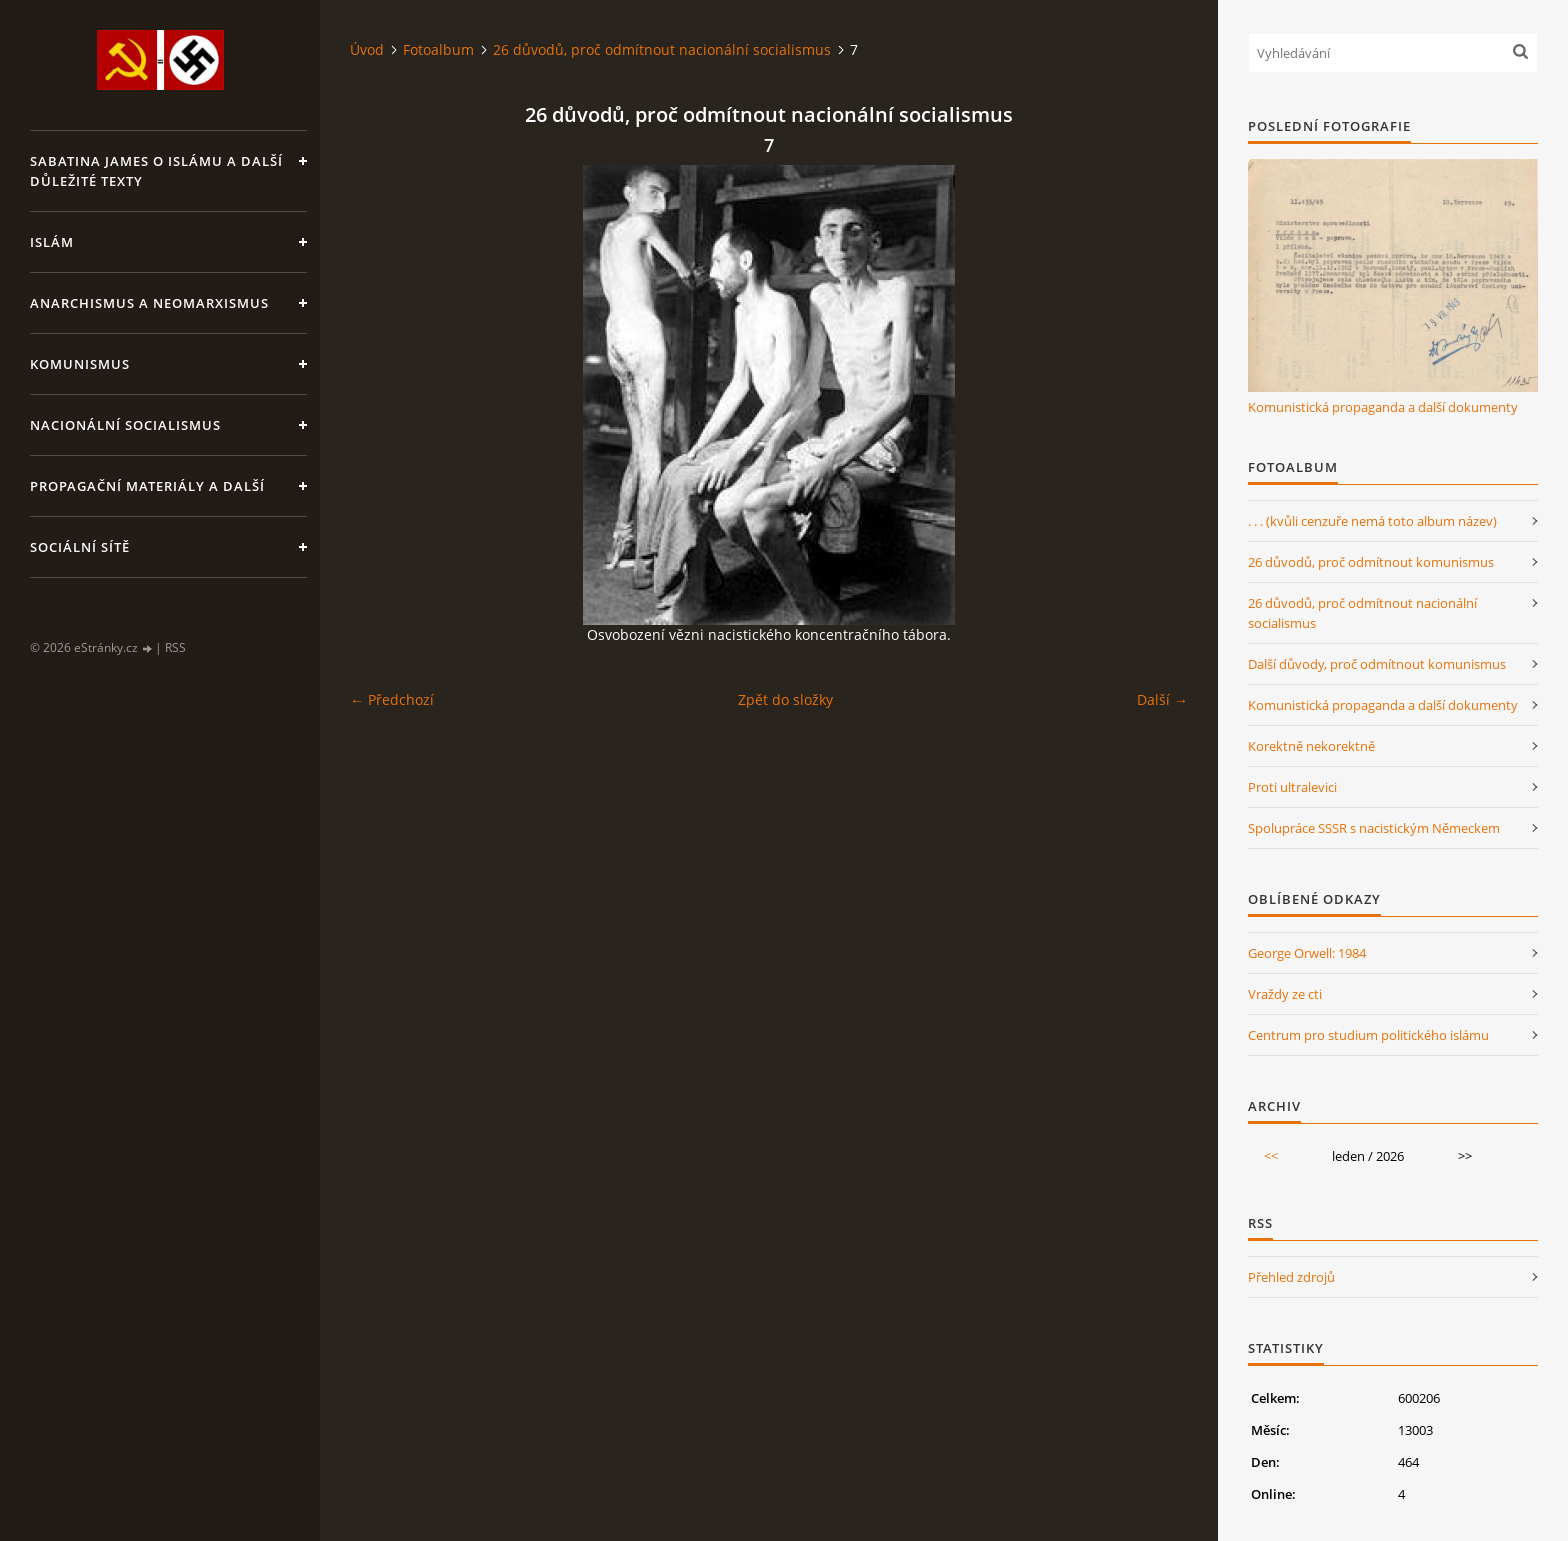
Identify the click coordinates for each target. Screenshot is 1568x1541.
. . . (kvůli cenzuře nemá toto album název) (1372, 521)
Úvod (367, 49)
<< (1271, 1156)
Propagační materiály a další (147, 486)
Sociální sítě (80, 547)
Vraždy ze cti (1285, 994)
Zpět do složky (785, 699)
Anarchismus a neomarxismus (149, 303)
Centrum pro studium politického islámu (1368, 1035)
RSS (175, 647)
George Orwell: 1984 (1307, 953)
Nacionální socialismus (125, 425)
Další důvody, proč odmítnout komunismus (1377, 664)
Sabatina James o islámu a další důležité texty (156, 171)
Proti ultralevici (1292, 787)
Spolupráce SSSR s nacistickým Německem (1374, 828)
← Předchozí (392, 699)
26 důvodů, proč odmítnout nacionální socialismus (662, 49)
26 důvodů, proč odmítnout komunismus (1371, 562)
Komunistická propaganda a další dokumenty (1383, 407)
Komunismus (80, 364)
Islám (52, 242)
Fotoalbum (438, 49)
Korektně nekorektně (1311, 746)
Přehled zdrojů (1291, 1277)
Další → (1162, 699)
